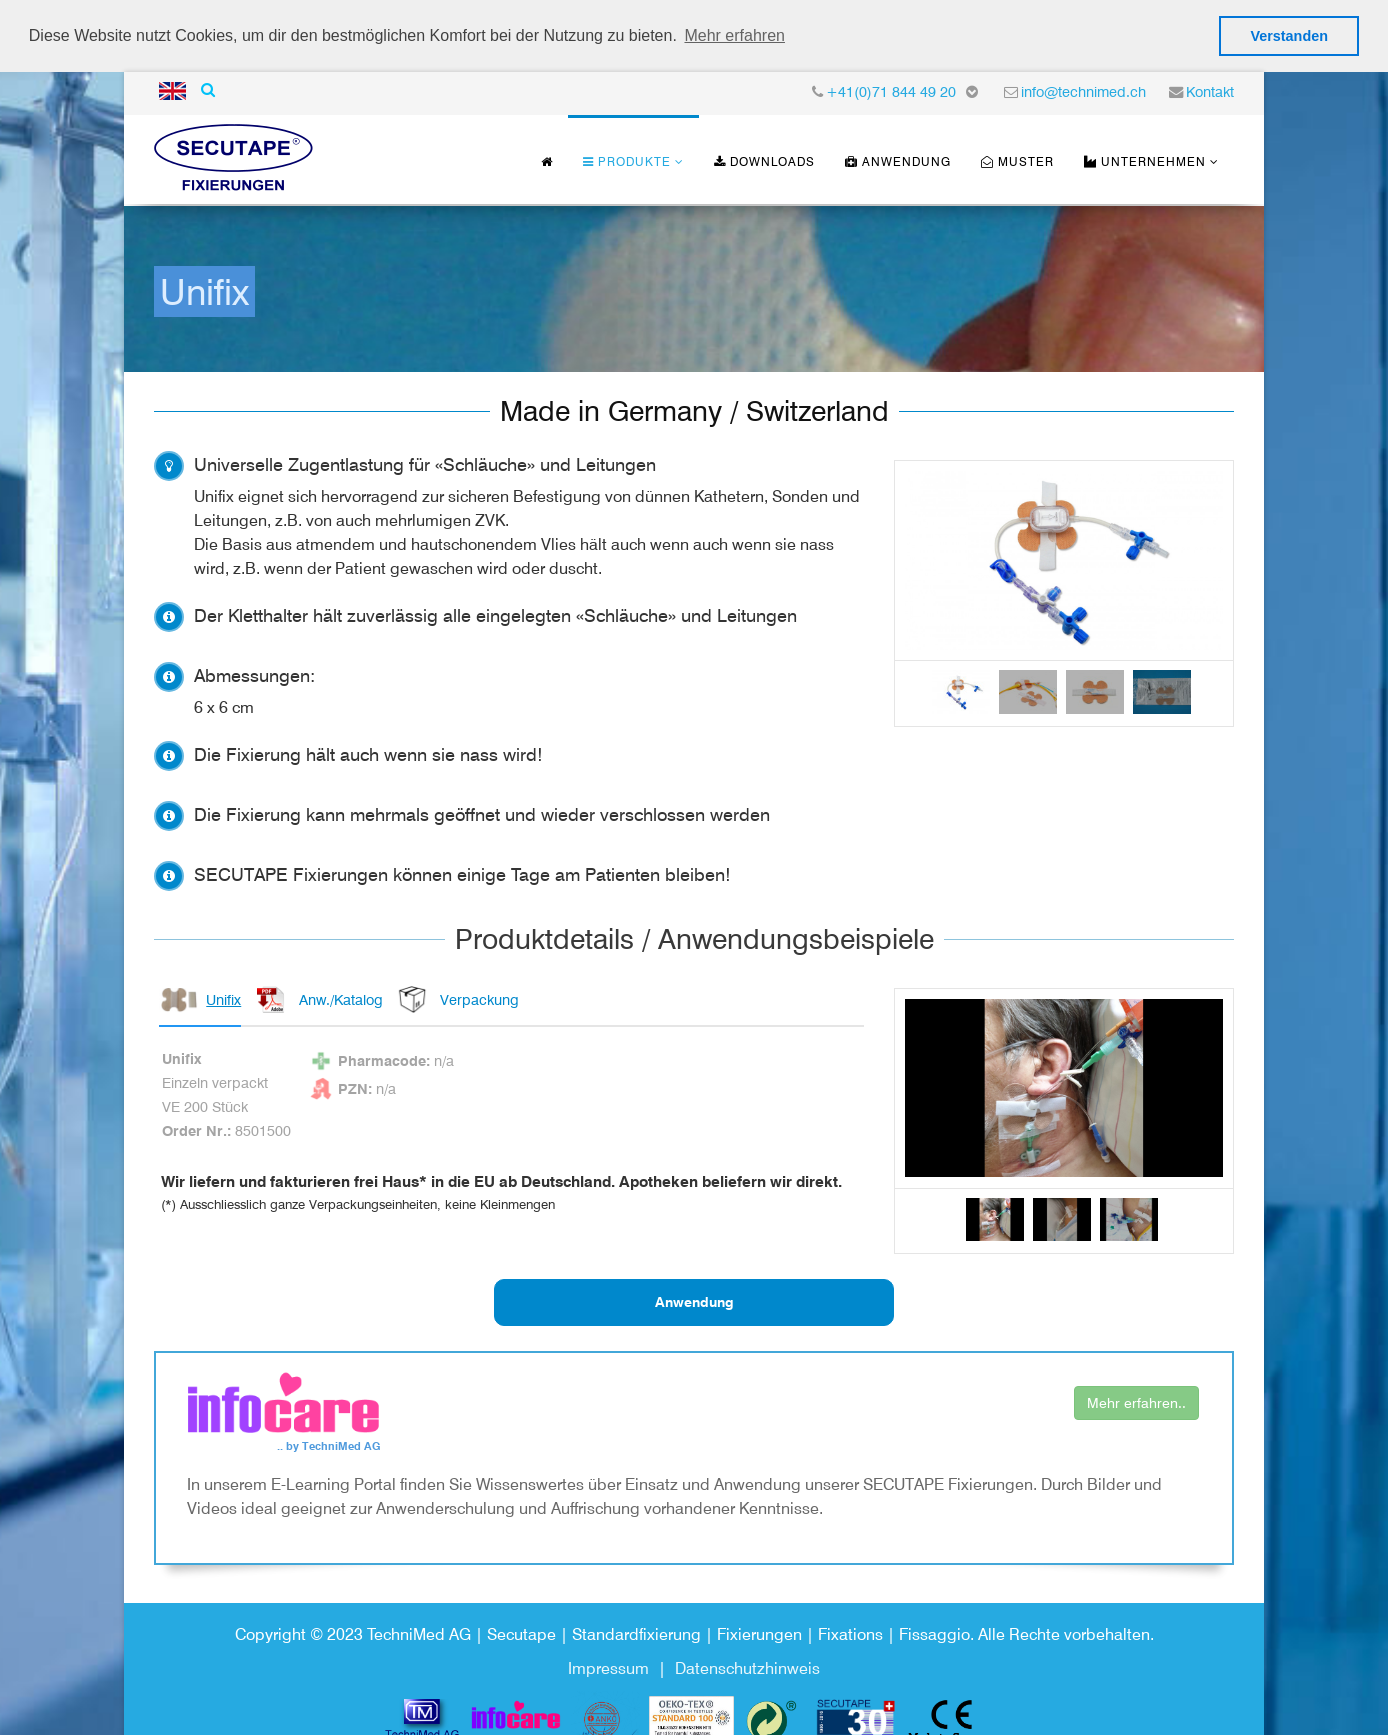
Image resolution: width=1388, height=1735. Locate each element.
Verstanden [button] (1289, 36)
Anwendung (898, 158)
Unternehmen (1145, 158)
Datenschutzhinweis (747, 1666)
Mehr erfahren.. (1136, 1401)
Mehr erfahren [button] (734, 35)
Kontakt (1210, 88)
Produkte (627, 158)
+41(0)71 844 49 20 (891, 88)
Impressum (608, 1666)
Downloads (764, 158)
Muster (1017, 158)
